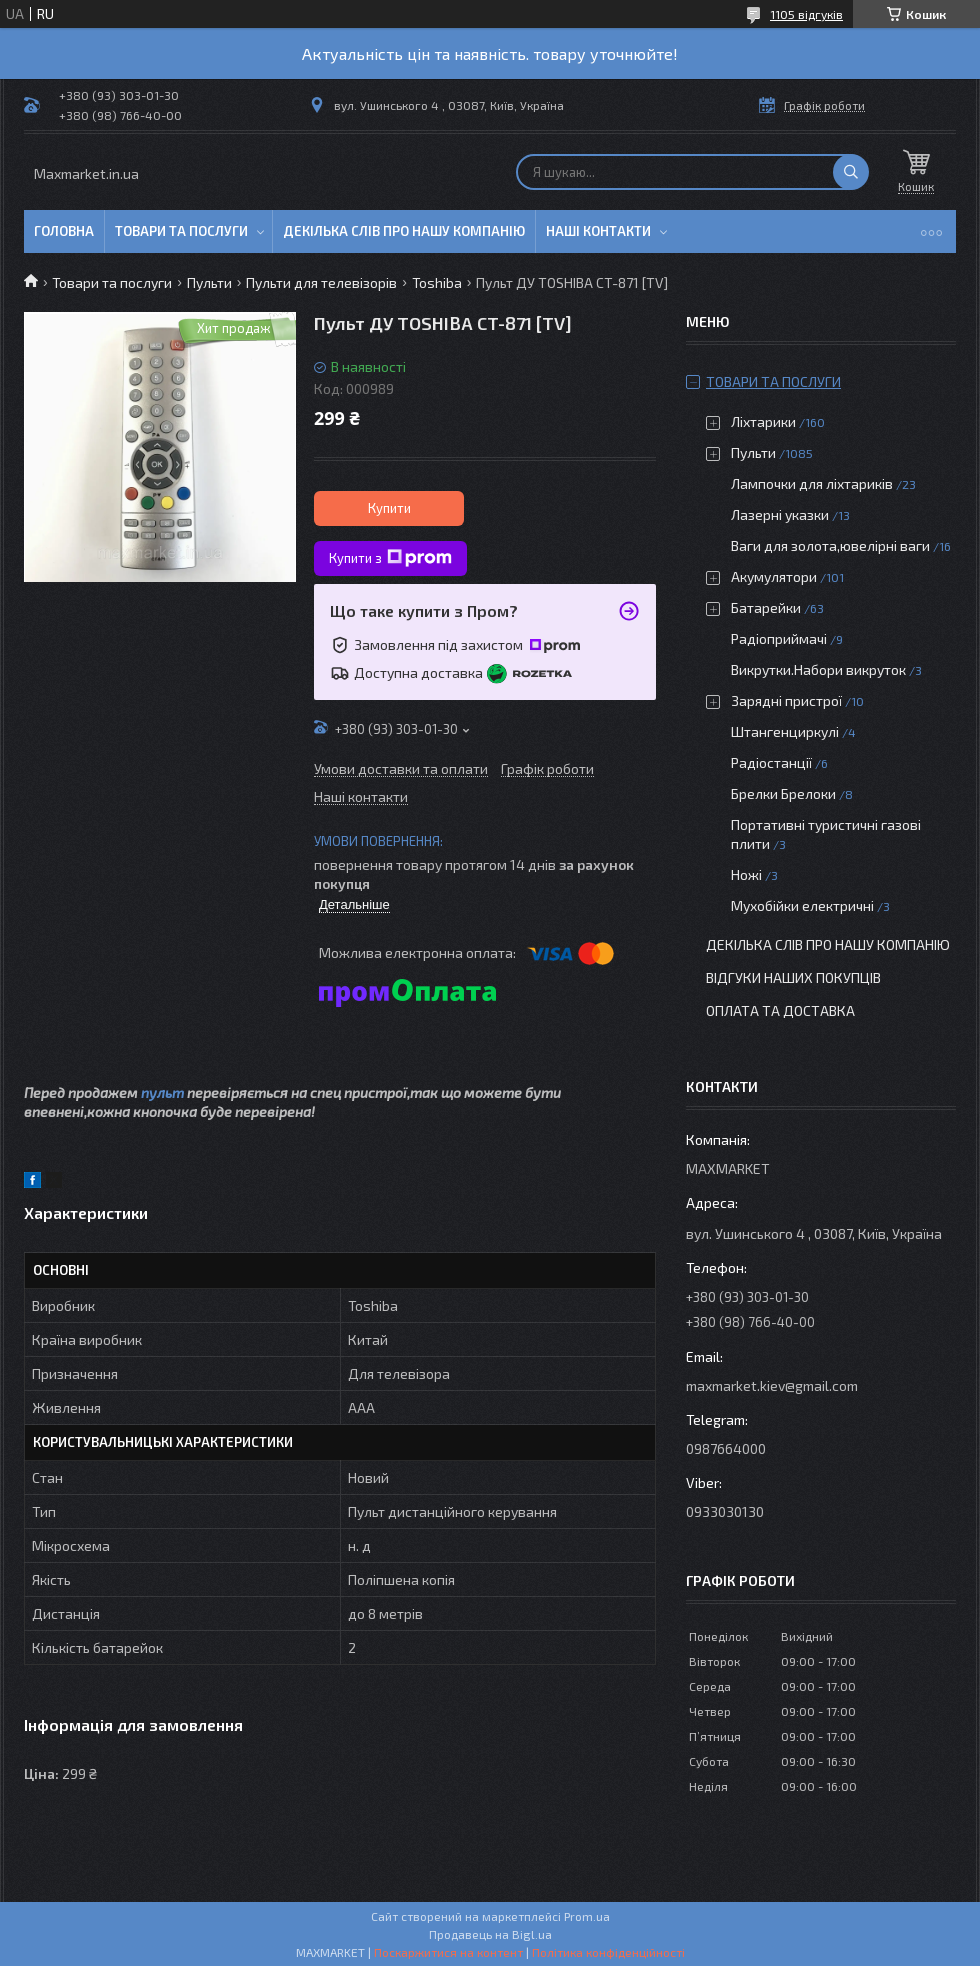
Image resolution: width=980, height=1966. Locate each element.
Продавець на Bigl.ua (490, 1934)
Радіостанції (771, 762)
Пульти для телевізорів (321, 282)
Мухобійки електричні (802, 905)
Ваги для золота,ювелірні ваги (830, 545)
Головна (64, 231)
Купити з (390, 558)
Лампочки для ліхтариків (812, 483)
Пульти (209, 282)
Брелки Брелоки (783, 793)
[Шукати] (851, 172)
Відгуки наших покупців (793, 977)
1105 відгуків (806, 14)
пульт (162, 1092)
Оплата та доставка (780, 1010)
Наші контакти (598, 231)
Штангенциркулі (785, 731)
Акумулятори (774, 576)
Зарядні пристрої (786, 700)
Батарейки (766, 607)
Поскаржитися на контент (448, 1952)
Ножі (746, 874)
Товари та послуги (181, 231)
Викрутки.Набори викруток (818, 669)
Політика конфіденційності (608, 1952)
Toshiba (437, 282)
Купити (389, 508)
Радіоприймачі (779, 638)
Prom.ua (587, 1916)
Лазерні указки (780, 514)
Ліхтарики (763, 421)
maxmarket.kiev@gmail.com (772, 1385)
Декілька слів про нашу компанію (404, 231)
